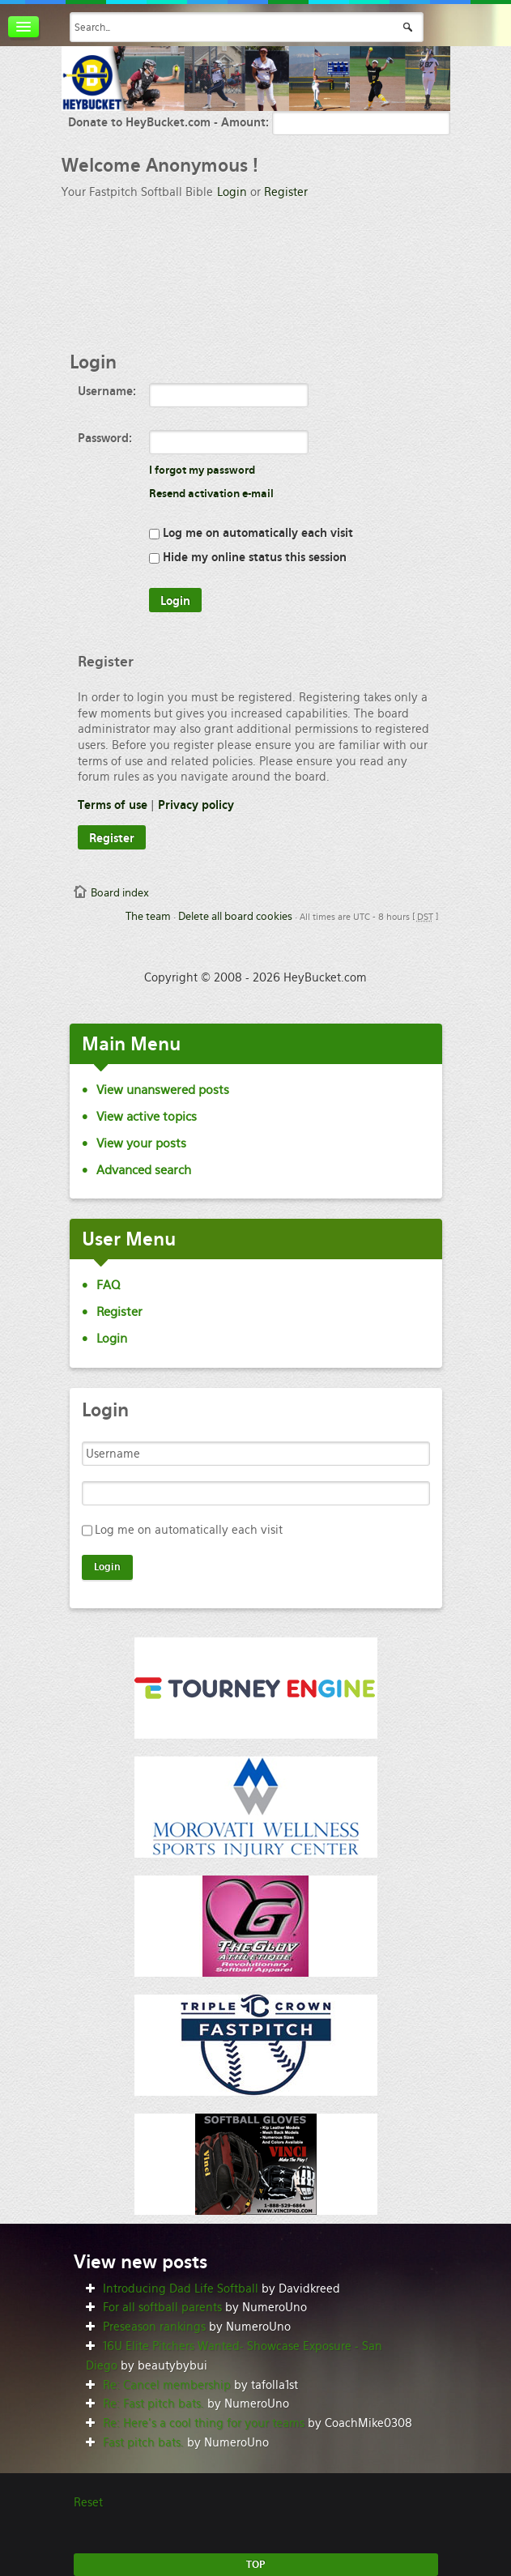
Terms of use (112, 804)
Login (232, 191)
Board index (120, 893)
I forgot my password (202, 470)
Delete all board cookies (235, 916)
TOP (255, 2564)
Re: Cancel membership (167, 2384)
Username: (107, 391)
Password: (105, 438)
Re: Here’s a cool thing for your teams (203, 2422)
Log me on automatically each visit (251, 532)
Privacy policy (196, 804)
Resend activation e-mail (211, 494)
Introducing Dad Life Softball (180, 2288)
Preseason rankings (154, 2326)
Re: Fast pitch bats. (153, 2403)
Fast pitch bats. (143, 2442)
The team (148, 916)
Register (286, 191)
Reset (88, 2502)
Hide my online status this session (248, 557)
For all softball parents (162, 2307)
